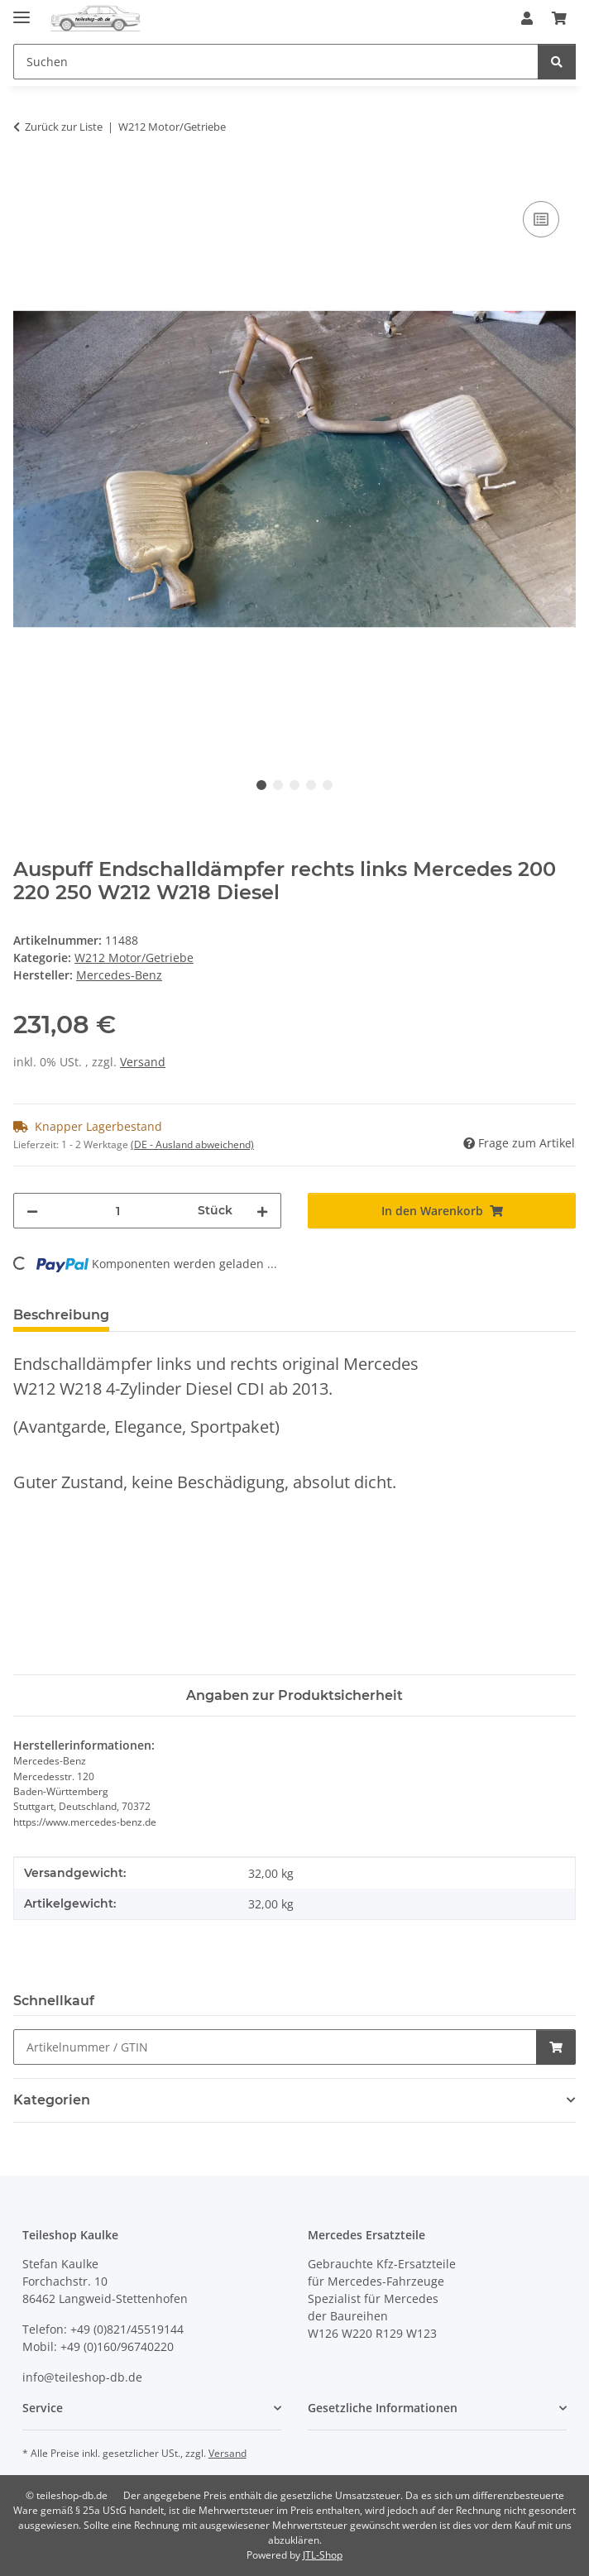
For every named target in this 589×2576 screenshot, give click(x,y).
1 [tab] (261, 785)
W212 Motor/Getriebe (134, 957)
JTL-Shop (322, 2555)
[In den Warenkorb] (26, 179)
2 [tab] (278, 785)
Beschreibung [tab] (61, 1315)
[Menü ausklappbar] (21, 10)
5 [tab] (328, 785)
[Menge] (118, 1211)
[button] (527, 18)
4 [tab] (311, 785)
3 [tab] (294, 785)
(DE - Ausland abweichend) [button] (192, 1144)
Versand (142, 1062)
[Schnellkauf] (275, 2047)
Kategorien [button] (51, 2100)
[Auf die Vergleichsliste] (541, 219)
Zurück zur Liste (64, 126)
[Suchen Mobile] (276, 61)
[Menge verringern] (32, 1211)
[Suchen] (557, 61)
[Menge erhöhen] (262, 1211)
